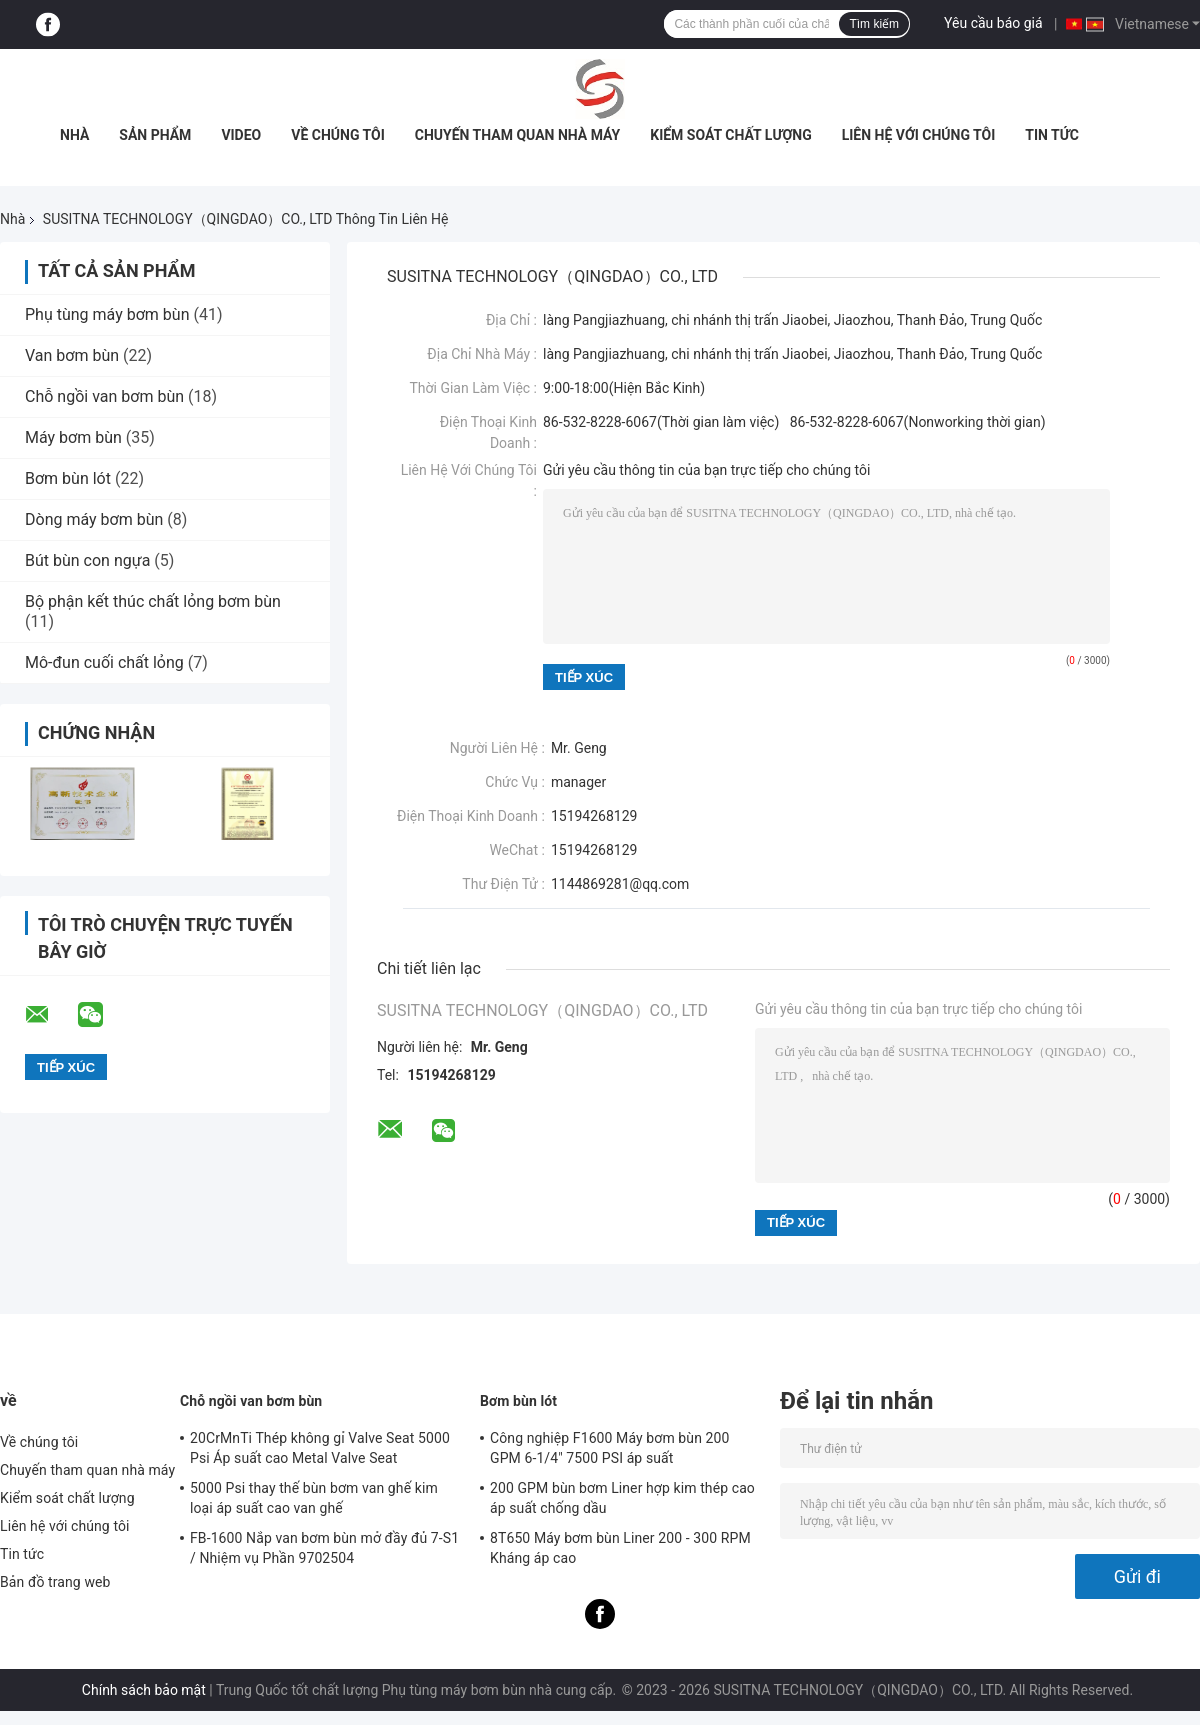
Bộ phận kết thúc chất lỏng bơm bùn (153, 601)
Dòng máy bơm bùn (94, 519)
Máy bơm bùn (73, 437)
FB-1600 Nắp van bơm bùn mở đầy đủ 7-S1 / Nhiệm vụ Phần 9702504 (324, 1548)
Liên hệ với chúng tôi (919, 135)
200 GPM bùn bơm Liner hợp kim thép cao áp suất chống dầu (622, 1498)
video (241, 135)
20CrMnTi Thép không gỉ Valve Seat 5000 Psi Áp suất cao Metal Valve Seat (320, 1448)
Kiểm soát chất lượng (730, 135)
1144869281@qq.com (620, 884)
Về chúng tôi (338, 135)
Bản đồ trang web (55, 1582)
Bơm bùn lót (68, 478)
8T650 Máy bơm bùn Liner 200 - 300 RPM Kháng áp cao (620, 1548)
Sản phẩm (155, 135)
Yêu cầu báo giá (993, 23)
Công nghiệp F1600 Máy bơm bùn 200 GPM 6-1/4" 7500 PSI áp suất (609, 1448)
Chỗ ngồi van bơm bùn (104, 396)
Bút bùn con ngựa (87, 560)
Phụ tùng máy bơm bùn (107, 314)
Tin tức (1052, 135)
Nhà (74, 135)
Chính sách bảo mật (144, 1690)
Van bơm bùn (72, 355)
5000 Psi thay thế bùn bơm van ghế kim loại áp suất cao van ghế (314, 1498)
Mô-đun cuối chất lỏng (104, 662)
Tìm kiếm (874, 24)
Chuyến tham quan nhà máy (517, 135)
